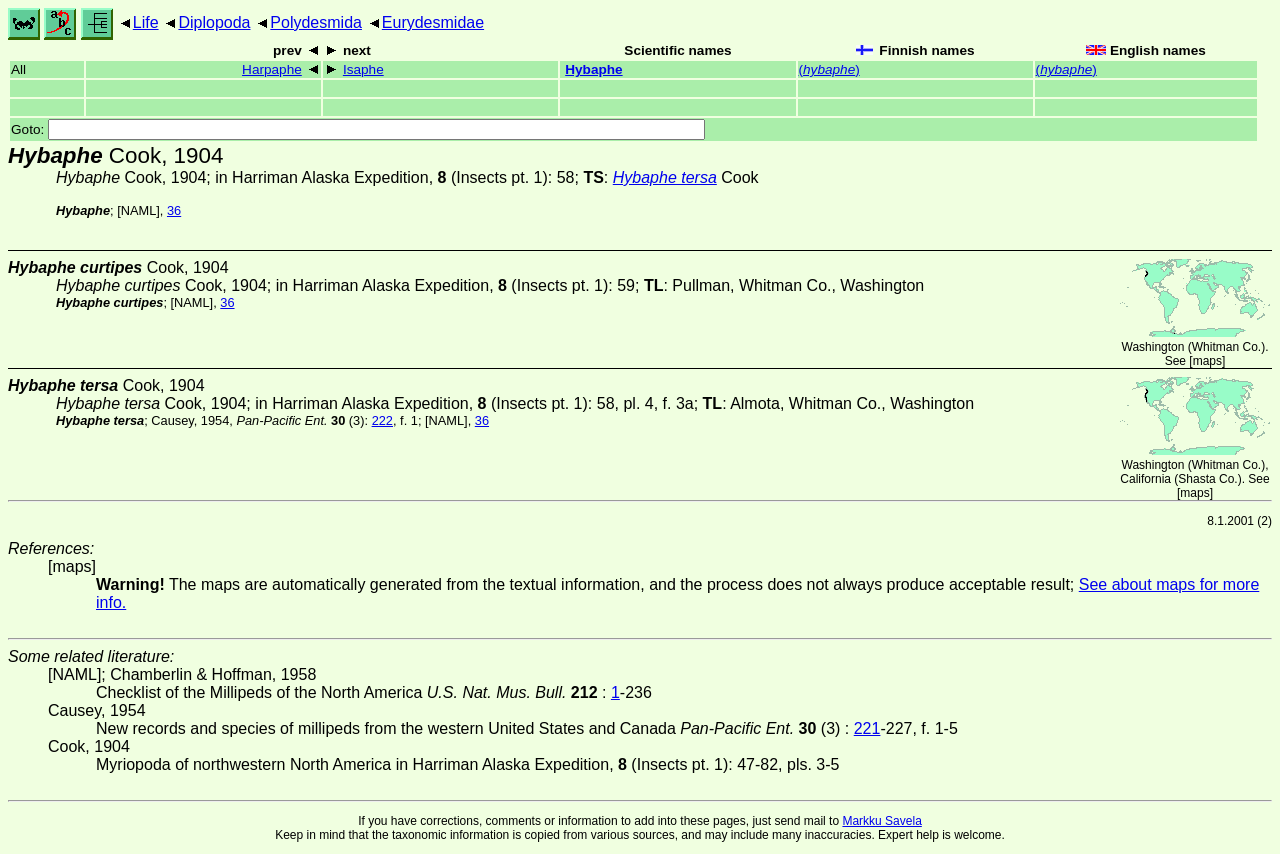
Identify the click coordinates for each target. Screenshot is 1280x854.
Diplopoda (214, 22)
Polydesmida (316, 22)
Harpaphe (272, 69)
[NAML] (138, 210)
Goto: (358, 129)
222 (382, 420)
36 (174, 210)
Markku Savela (881, 821)
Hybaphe (593, 69)
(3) (300, 420)
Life (146, 22)
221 (867, 728)
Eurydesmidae (433, 22)
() (829, 69)
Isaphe (363, 69)
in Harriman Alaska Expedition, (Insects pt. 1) (381, 177)
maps (1207, 361)
